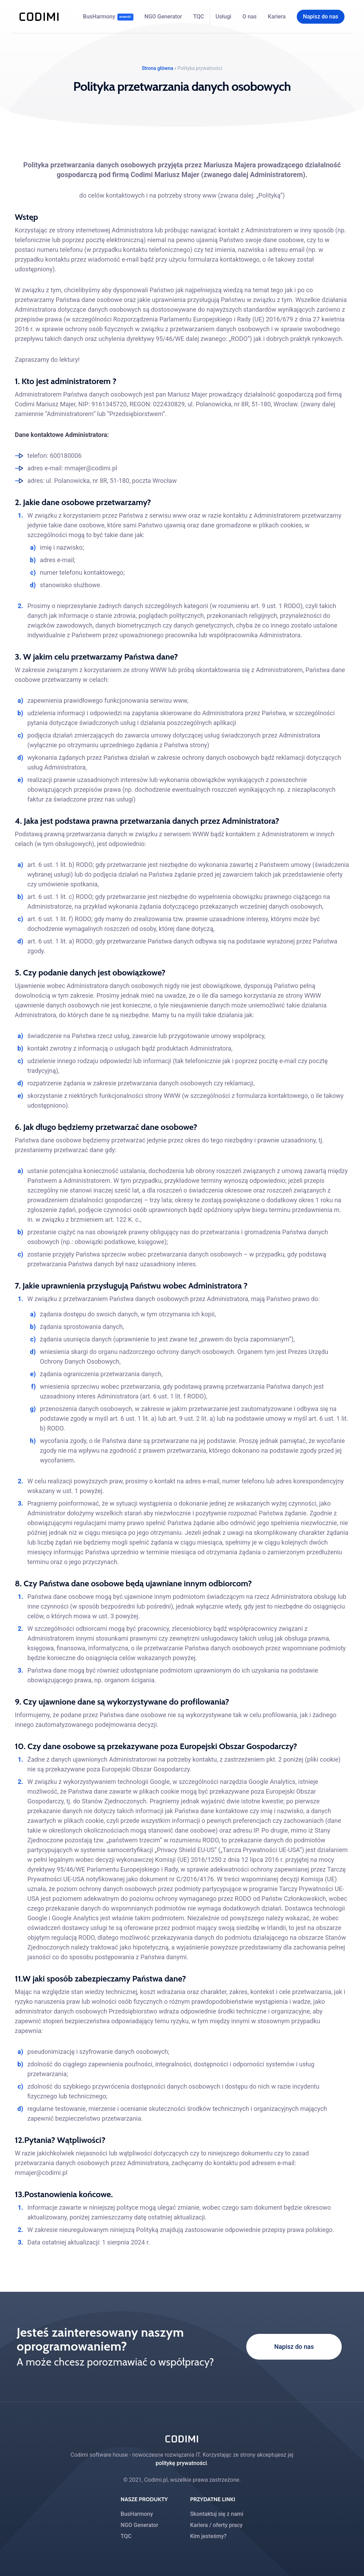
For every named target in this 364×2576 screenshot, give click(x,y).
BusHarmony (137, 2514)
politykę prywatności (181, 2463)
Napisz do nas (294, 2346)
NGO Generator (139, 2525)
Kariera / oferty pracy (216, 2525)
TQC (126, 2536)
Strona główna (157, 68)
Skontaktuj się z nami (216, 2514)
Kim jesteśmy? (208, 2536)
